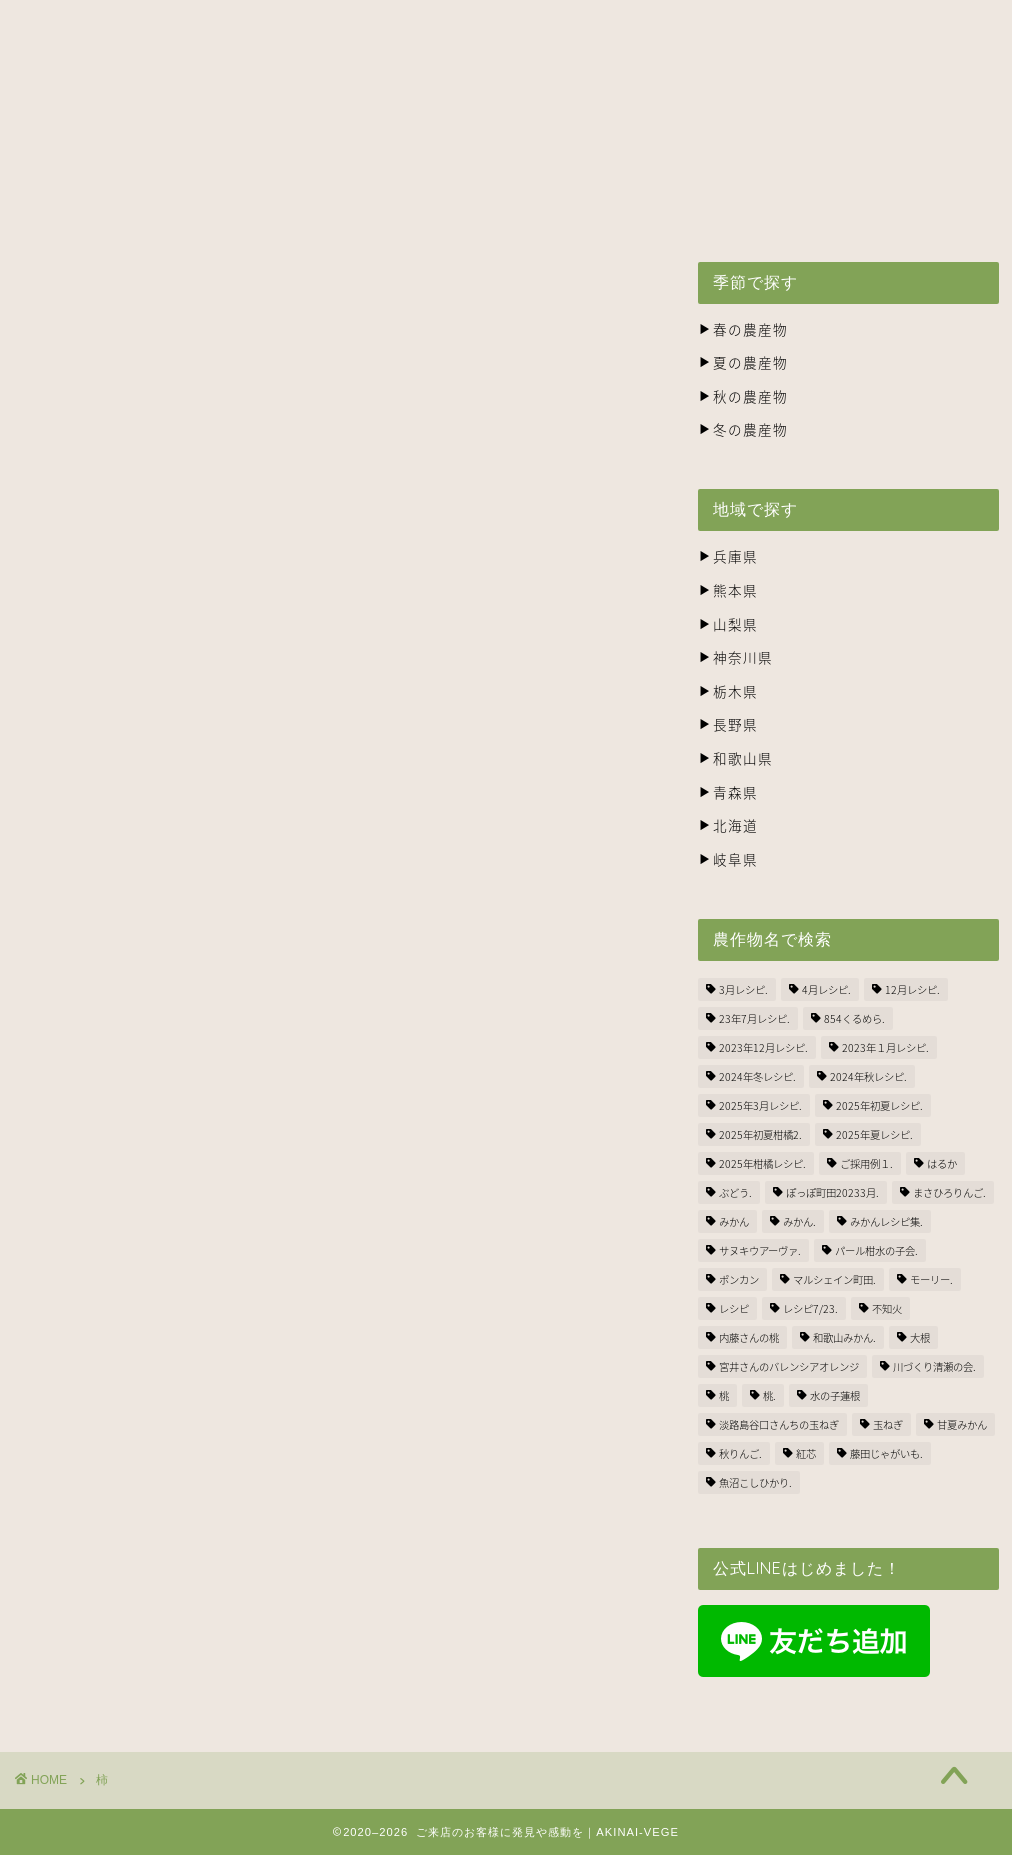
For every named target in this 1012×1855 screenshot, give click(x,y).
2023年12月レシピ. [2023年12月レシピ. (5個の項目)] (763, 1047)
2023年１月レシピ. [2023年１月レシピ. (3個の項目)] (885, 1047)
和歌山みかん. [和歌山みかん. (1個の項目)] (844, 1337)
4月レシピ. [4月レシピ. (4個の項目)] (826, 989)
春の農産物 (743, 329)
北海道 (728, 825)
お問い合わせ (909, 164)
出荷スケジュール (369, 164)
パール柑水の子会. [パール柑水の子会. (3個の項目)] (876, 1250)
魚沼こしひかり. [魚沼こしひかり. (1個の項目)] (755, 1482)
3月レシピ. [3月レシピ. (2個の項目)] (743, 989)
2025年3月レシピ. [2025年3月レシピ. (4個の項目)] (760, 1105)
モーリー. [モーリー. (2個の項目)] (931, 1279)
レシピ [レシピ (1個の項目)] (734, 1308)
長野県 (728, 724)
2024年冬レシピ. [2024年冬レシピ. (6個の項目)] (757, 1076)
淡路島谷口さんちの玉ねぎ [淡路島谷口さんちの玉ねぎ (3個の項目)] (779, 1424)
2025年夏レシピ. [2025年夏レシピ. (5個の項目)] (874, 1134)
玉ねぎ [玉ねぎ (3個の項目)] (888, 1424)
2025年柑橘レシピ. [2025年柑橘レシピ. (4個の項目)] (762, 1163)
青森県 (728, 792)
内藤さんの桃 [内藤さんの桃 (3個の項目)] (749, 1337)
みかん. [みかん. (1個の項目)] (799, 1221)
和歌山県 (735, 758)
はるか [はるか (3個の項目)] (942, 1163)
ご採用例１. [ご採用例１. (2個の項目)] (866, 1163)
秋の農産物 (743, 396)
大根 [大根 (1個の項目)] (920, 1337)
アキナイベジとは (200, 164)
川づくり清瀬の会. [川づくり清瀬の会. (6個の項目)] (934, 1366)
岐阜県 (728, 859)
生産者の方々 (524, 164)
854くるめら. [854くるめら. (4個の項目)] (854, 1018)
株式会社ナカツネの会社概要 (716, 164)
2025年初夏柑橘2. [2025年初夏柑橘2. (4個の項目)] (760, 1134)
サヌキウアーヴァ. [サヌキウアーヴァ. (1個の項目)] (760, 1250)
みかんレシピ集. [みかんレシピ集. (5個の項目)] (886, 1221)
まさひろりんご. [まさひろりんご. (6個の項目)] (949, 1192)
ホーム (67, 164)
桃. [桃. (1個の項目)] (769, 1395)
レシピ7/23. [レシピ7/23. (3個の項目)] (810, 1308)
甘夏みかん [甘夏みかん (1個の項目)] (962, 1424)
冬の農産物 (743, 429)
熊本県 (728, 590)
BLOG (66, 210)
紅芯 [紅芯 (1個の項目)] (806, 1453)
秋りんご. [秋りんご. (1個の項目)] (740, 1453)
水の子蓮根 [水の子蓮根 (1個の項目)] (835, 1395)
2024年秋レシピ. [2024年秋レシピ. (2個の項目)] (868, 1076)
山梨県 (728, 624)
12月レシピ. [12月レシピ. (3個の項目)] (912, 989)
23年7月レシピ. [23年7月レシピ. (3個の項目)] (754, 1018)
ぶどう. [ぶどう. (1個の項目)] (735, 1192)
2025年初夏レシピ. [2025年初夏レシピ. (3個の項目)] (879, 1105)
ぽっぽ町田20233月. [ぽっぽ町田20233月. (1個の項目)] (832, 1192)
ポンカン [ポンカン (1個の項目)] (739, 1279)
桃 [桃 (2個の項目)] (724, 1395)
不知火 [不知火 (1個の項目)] (887, 1308)
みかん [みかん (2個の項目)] (734, 1221)
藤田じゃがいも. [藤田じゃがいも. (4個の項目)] (886, 1453)
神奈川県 (735, 657)
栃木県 (728, 691)
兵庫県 (728, 556)
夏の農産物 (743, 362)
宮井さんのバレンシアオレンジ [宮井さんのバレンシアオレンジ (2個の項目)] (789, 1366)
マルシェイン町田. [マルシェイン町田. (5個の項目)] (834, 1279)
